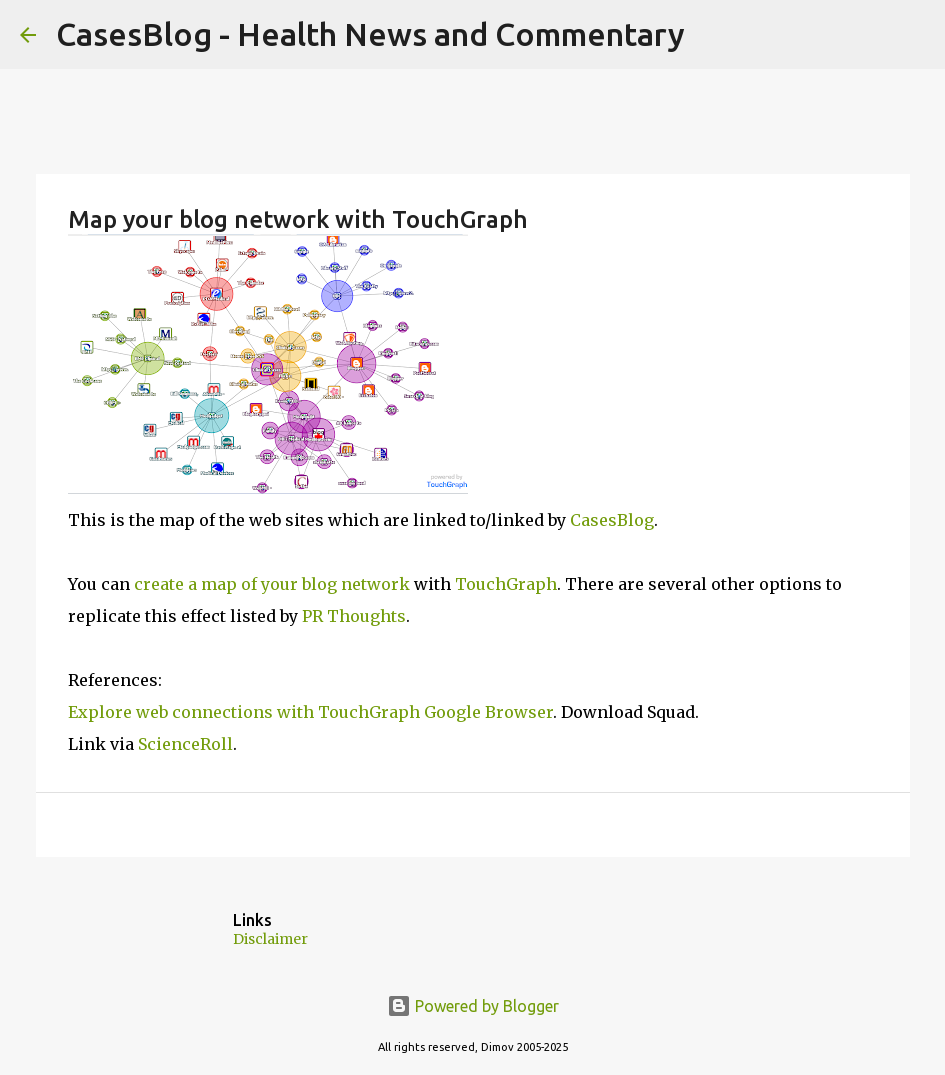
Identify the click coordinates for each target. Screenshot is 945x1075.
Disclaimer (270, 939)
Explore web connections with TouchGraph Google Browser (310, 712)
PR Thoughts (354, 616)
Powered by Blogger (473, 1006)
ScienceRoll (185, 744)
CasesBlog (612, 520)
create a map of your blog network (272, 584)
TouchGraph (506, 584)
